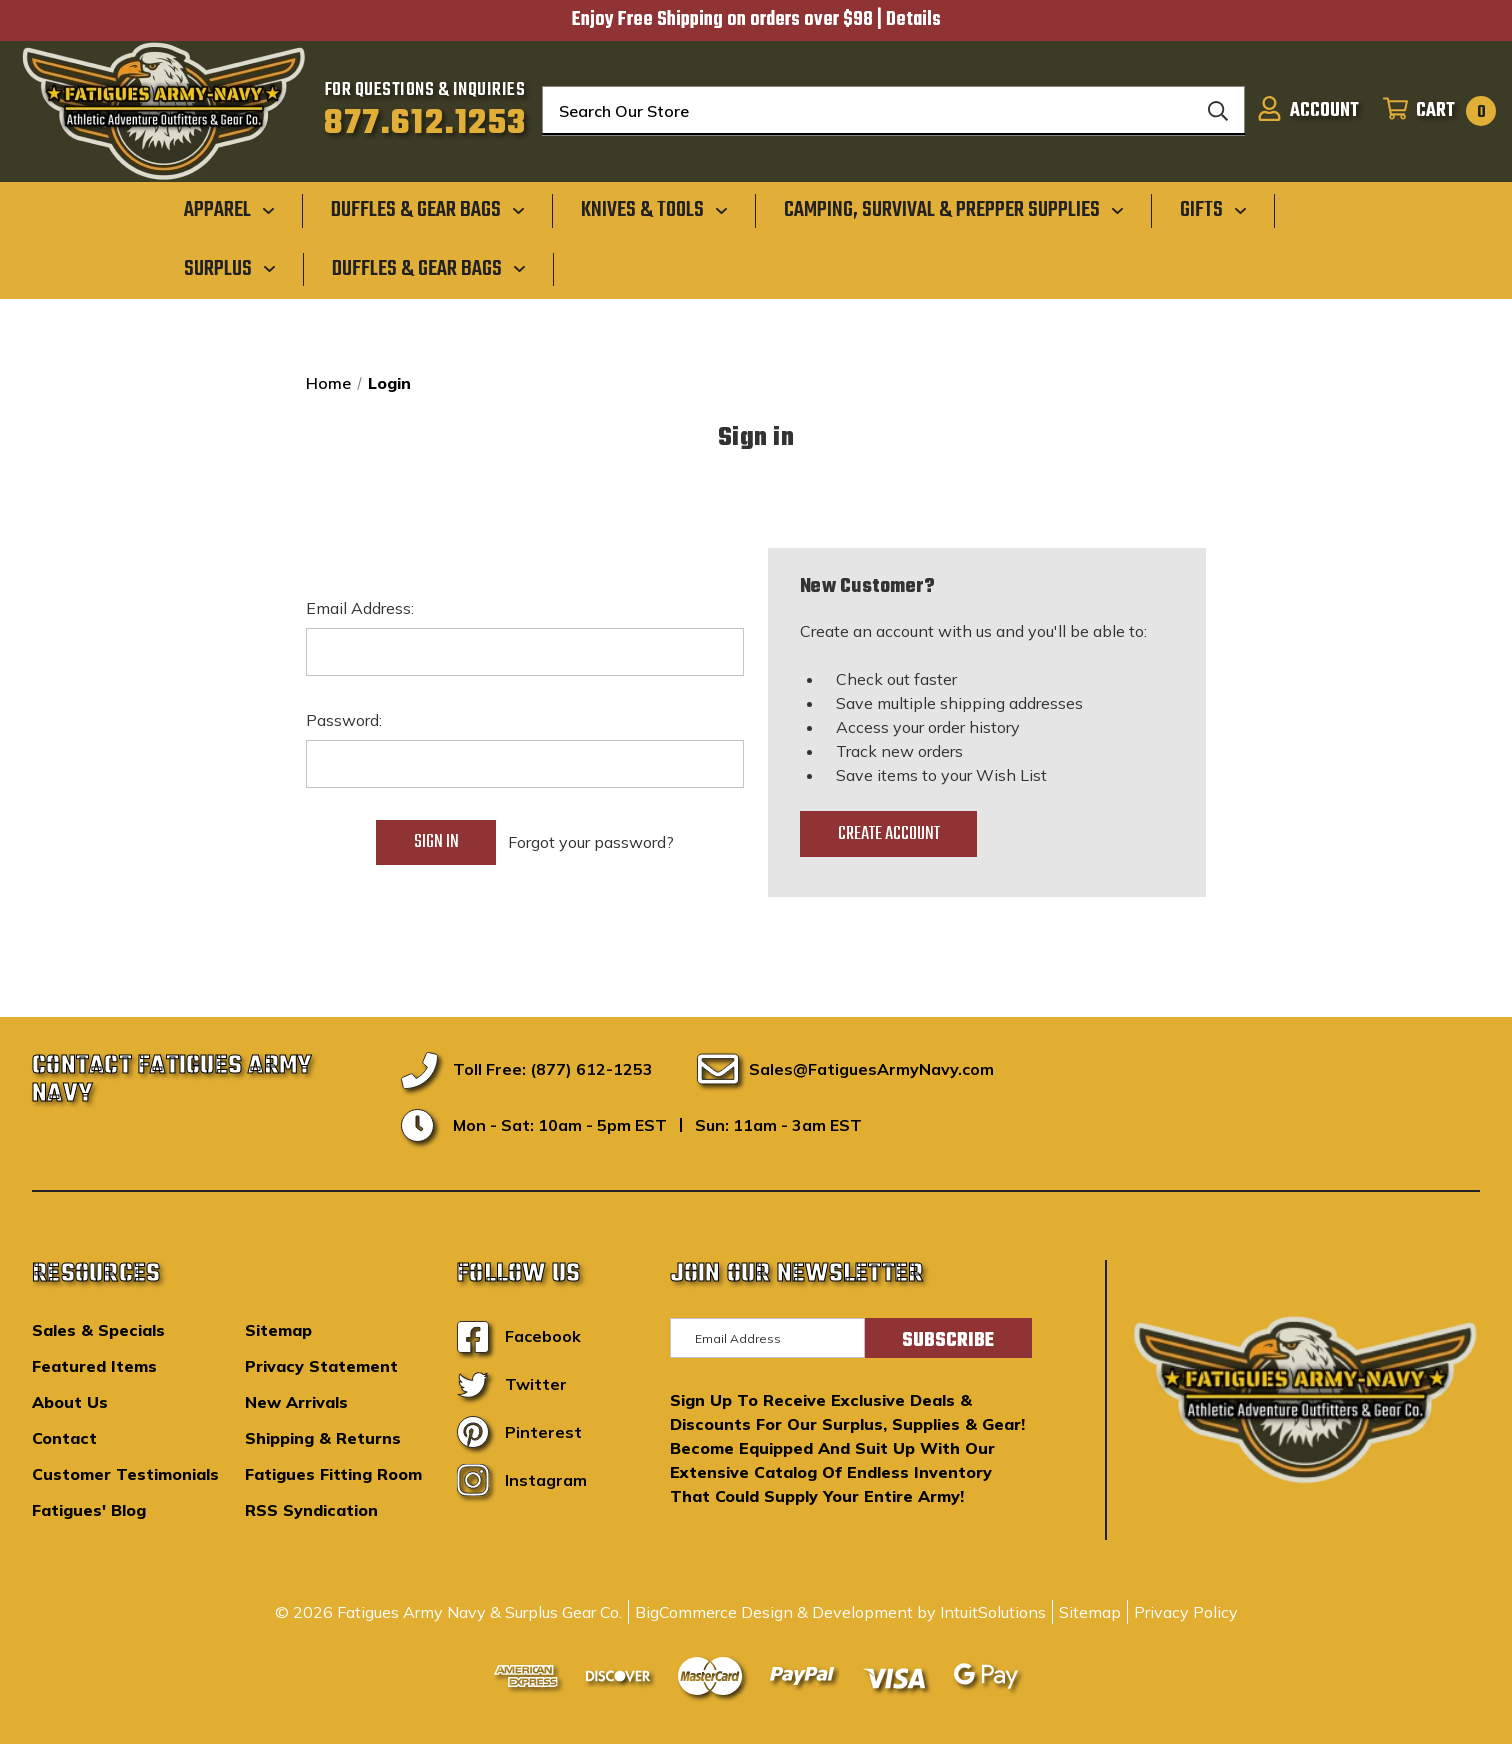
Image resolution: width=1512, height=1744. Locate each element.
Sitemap (278, 1330)
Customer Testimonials (125, 1474)
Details (913, 20)
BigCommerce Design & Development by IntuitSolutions (840, 1612)
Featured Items (94, 1366)
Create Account (889, 834)
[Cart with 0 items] (1433, 111)
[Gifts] (1213, 210)
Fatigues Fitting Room (333, 1474)
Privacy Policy (1186, 1612)
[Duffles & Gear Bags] (428, 210)
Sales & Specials (98, 1330)
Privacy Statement (321, 1366)
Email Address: (360, 608)
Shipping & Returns (323, 1438)
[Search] (1218, 111)
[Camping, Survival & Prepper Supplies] (954, 210)
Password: (344, 720)
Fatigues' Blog (89, 1510)
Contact (64, 1438)
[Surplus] (230, 268)
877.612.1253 (425, 124)
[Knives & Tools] (654, 210)
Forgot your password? (591, 842)
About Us (70, 1402)
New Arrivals (296, 1402)
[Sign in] (1308, 111)
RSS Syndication (311, 1510)
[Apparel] (229, 210)
